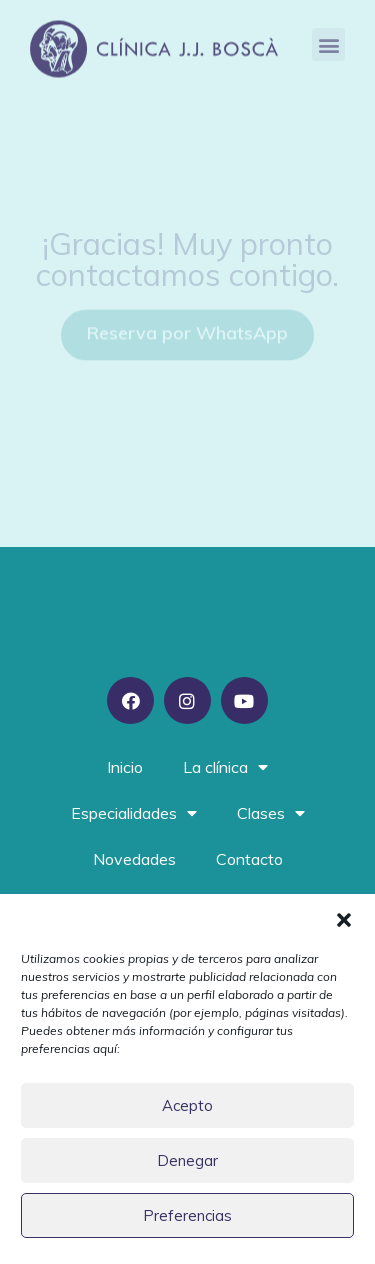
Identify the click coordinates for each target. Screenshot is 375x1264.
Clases (271, 813)
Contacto (249, 859)
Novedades (134, 859)
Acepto (187, 1105)
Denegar (187, 1160)
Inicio (125, 767)
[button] (344, 920)
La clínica (225, 767)
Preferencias (187, 1215)
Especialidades (134, 813)
